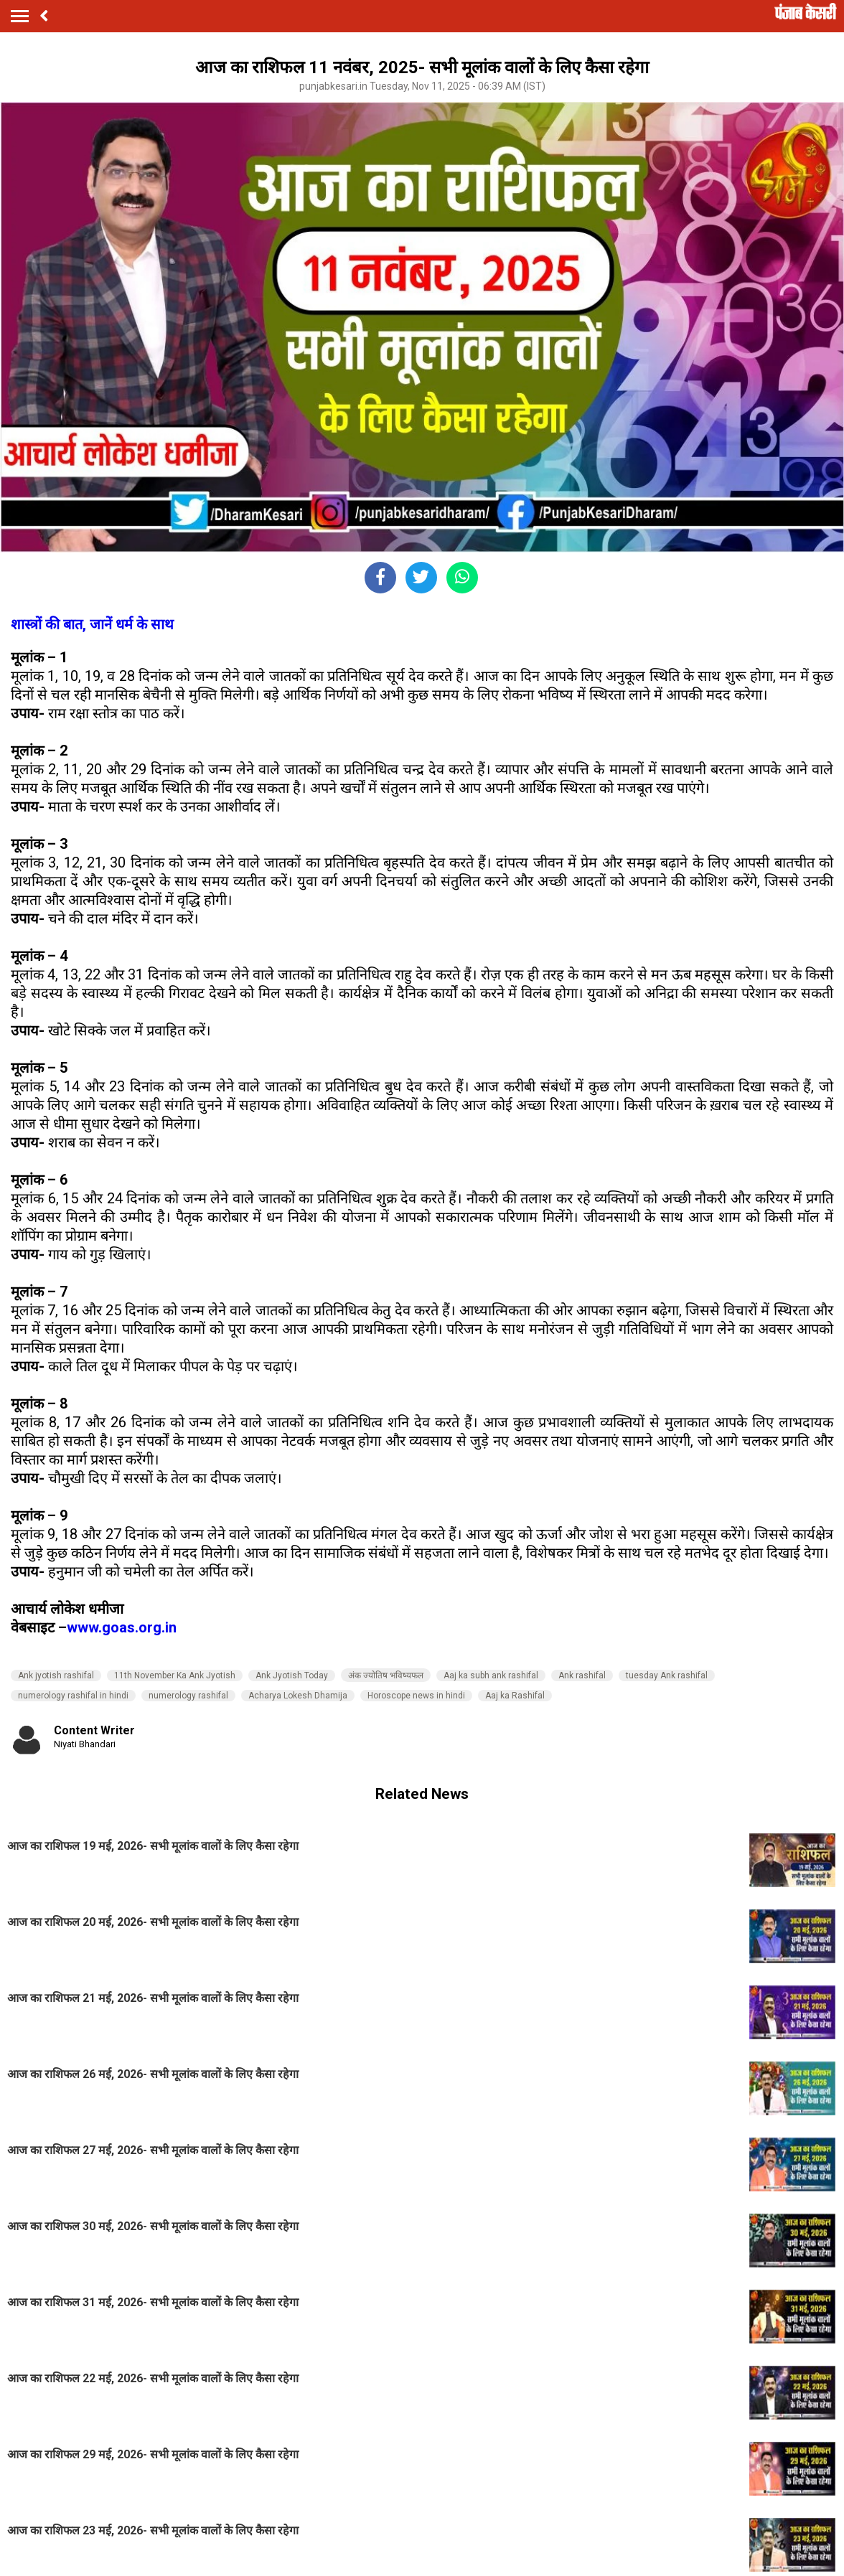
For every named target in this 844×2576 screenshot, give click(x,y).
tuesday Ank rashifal (667, 1675)
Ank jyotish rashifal (56, 1675)
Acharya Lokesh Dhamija (297, 1696)
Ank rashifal (582, 1675)
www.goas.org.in (122, 1627)
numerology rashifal (188, 1696)
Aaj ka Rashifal (515, 1696)
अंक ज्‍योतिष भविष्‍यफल (385, 1675)
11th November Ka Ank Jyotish (174, 1675)
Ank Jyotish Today (291, 1675)
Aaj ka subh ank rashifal (491, 1675)
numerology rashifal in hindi (73, 1696)
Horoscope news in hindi (416, 1696)
